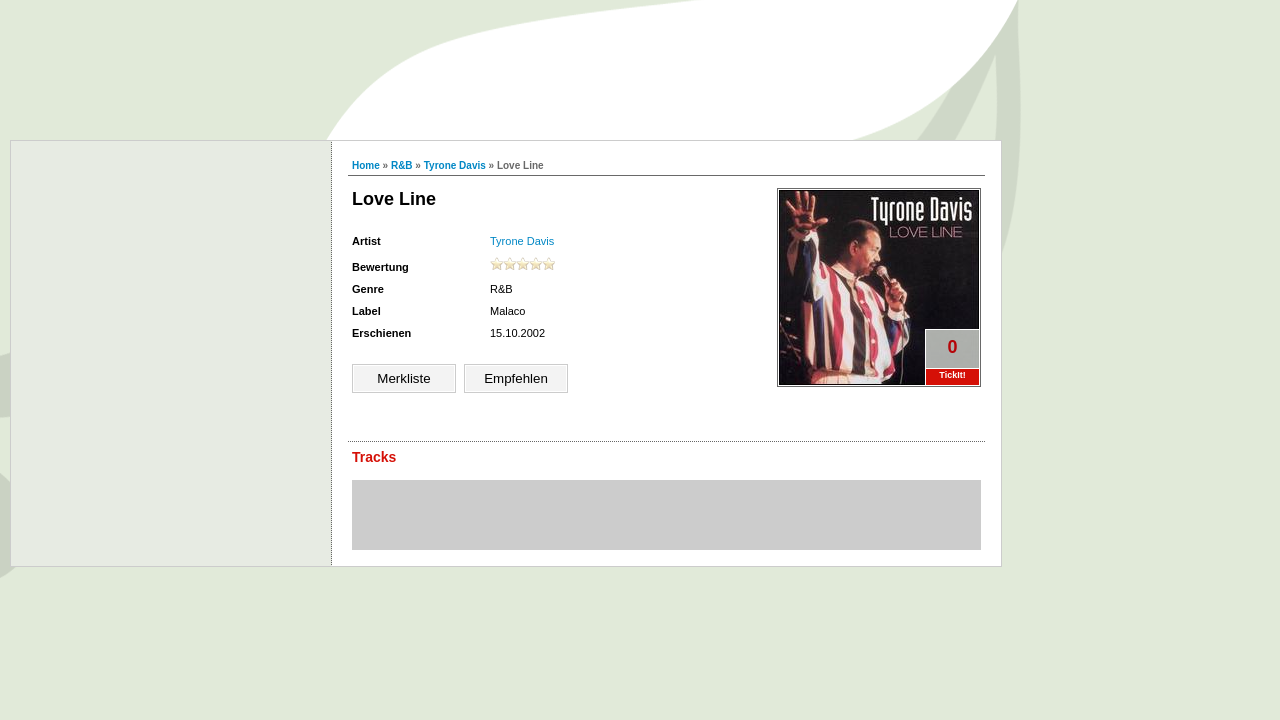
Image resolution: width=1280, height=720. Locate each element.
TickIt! (952, 375)
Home (366, 165)
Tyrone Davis (455, 165)
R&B (402, 165)
